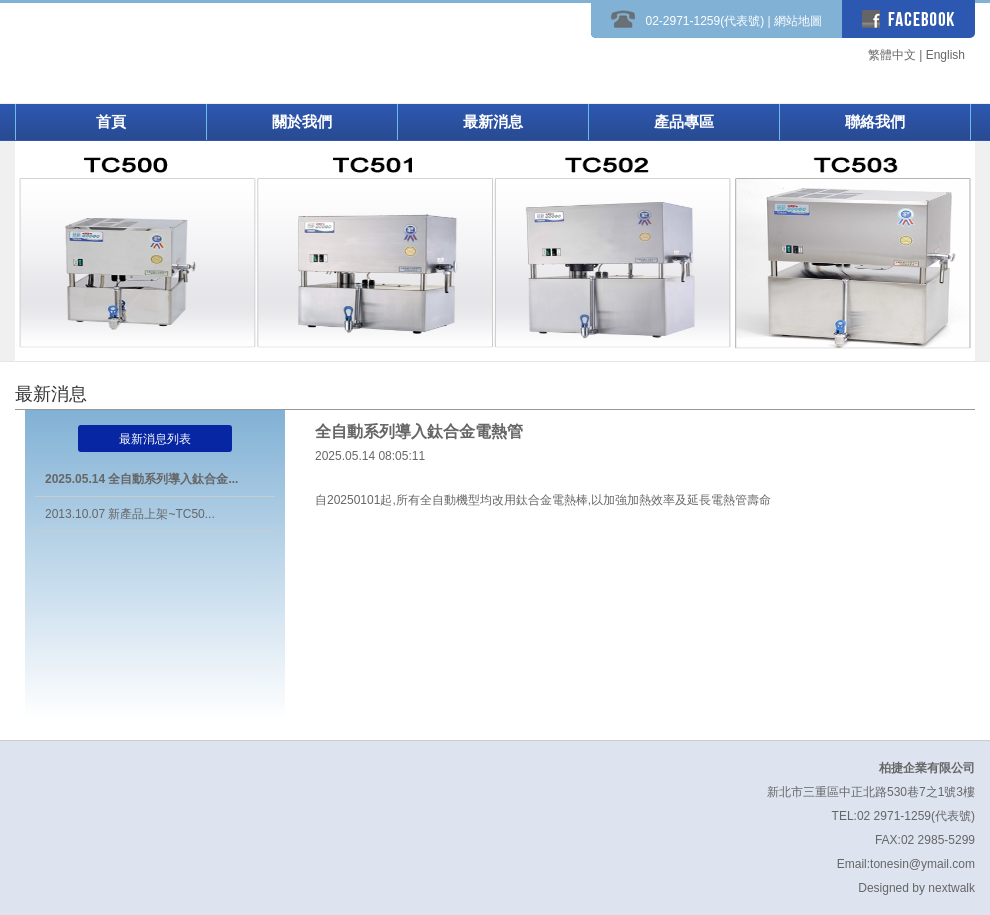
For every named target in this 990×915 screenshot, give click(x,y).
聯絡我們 (875, 121)
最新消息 (493, 121)
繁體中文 (892, 55)
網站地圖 (798, 21)
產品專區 (684, 121)
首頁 (111, 121)
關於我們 (302, 121)
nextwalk (951, 888)
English (945, 55)
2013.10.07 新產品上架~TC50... (130, 514)
